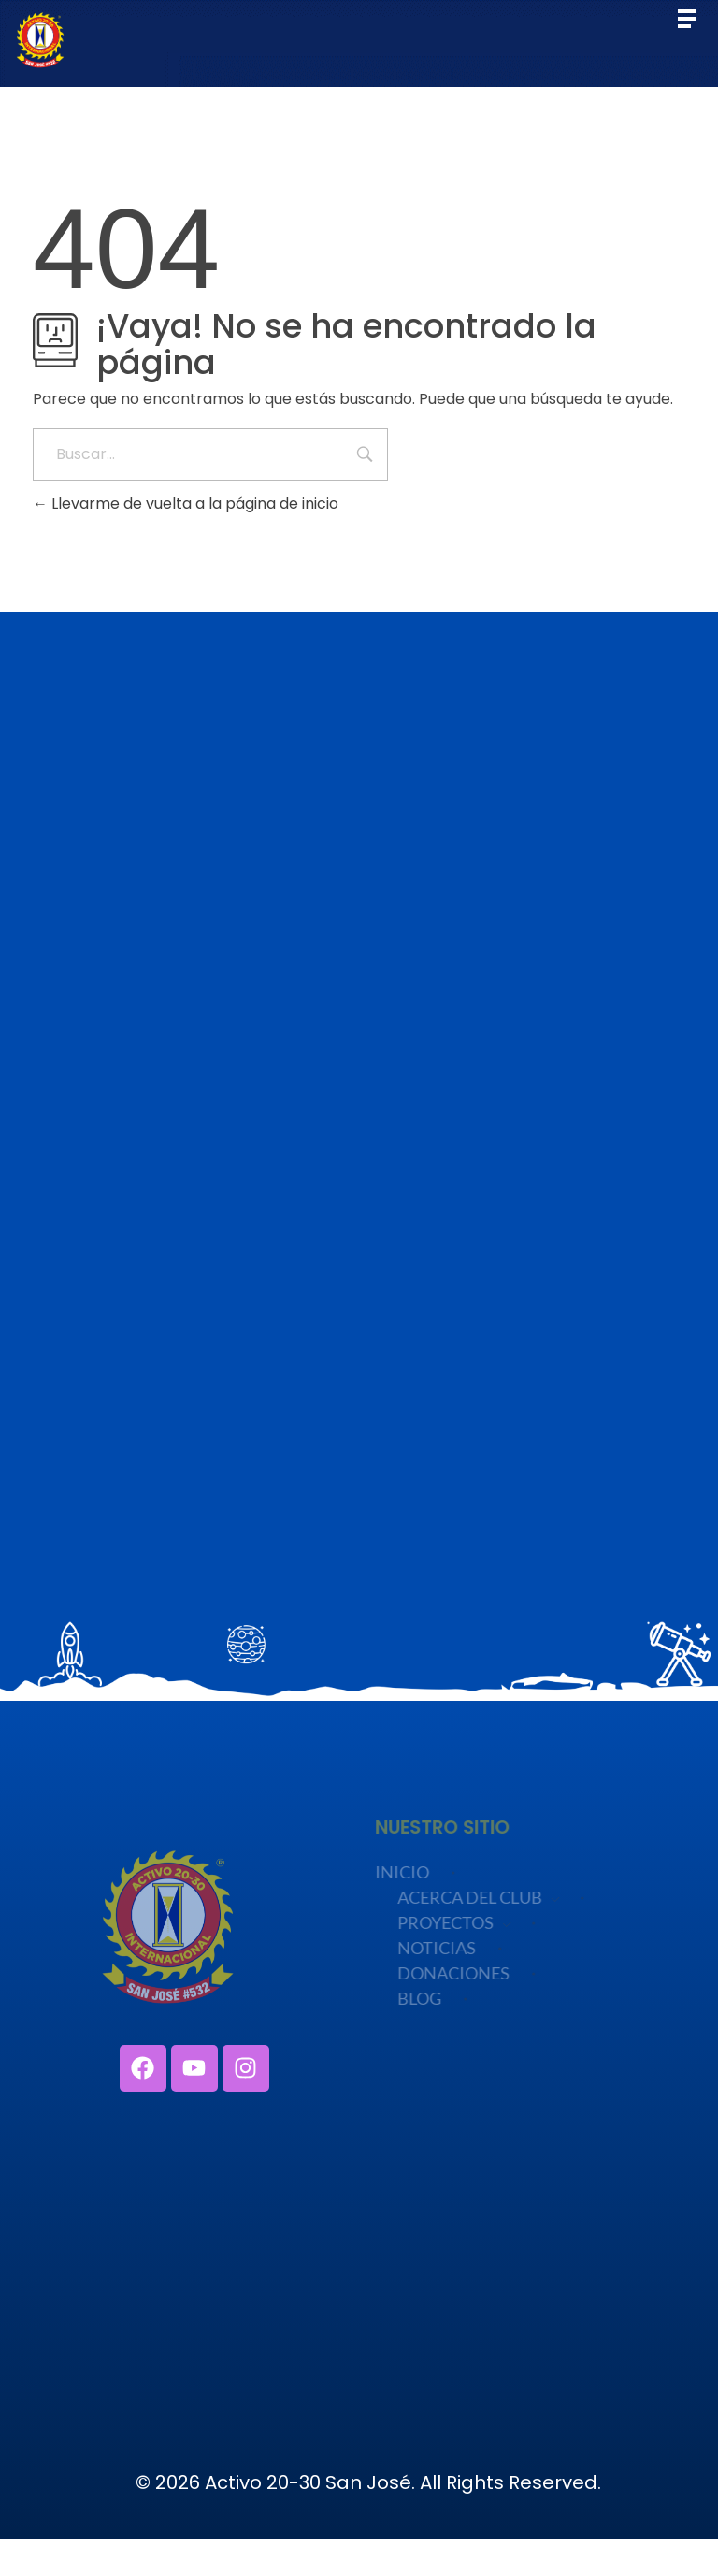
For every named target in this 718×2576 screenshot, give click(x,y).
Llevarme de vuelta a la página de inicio (185, 503)
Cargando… (359, 1138)
